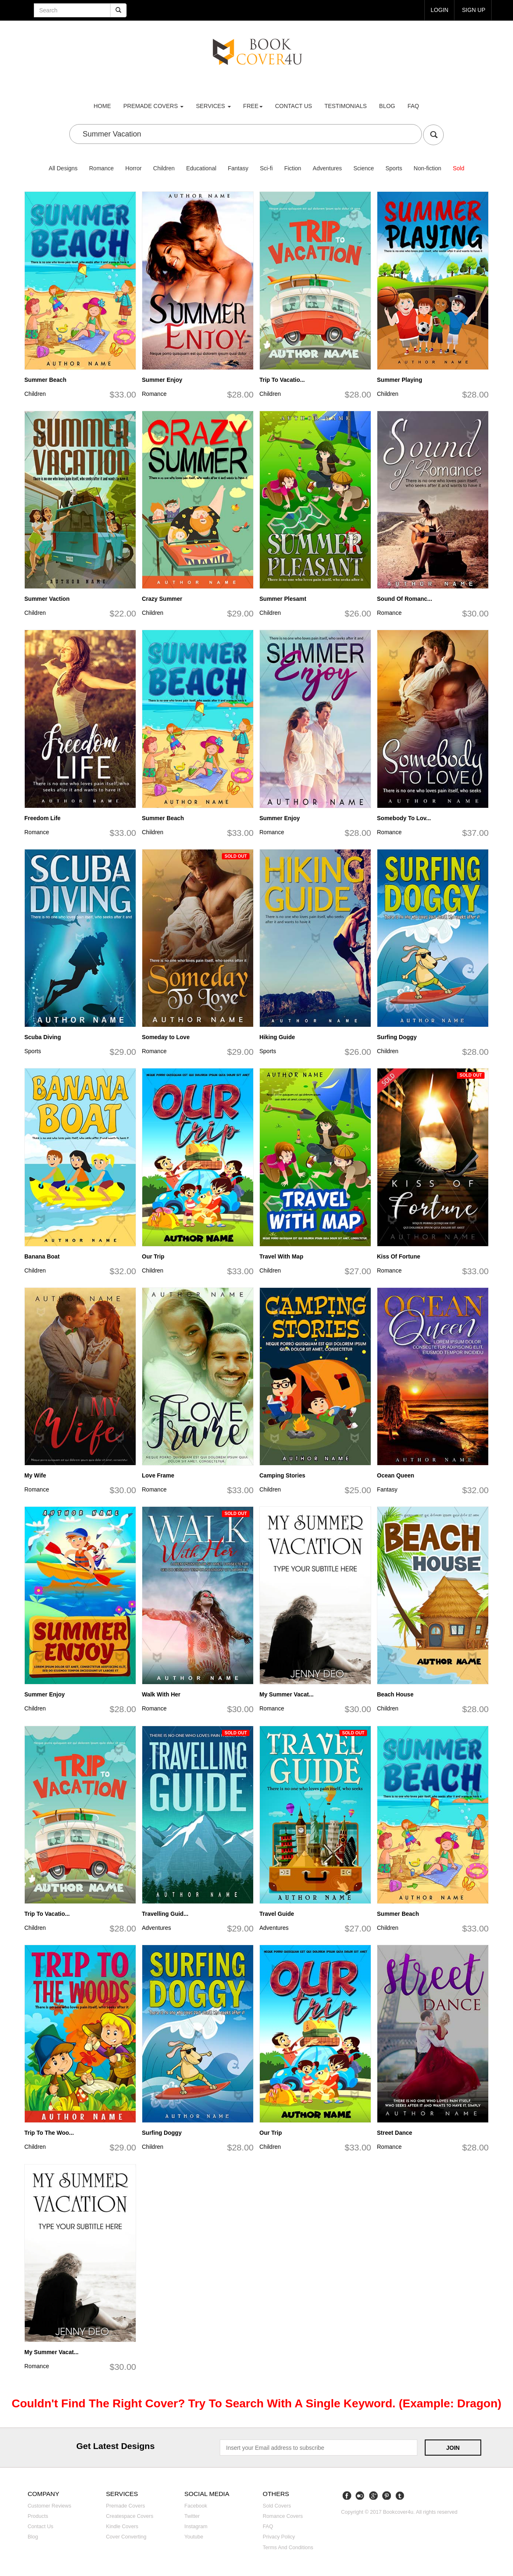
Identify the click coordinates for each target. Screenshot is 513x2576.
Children (163, 168)
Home (102, 106)
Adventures (327, 168)
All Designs (63, 168)
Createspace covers (129, 2516)
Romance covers (283, 2516)
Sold (458, 168)
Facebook (195, 2506)
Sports (394, 168)
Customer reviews (49, 2506)
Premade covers (125, 2506)
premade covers (153, 106)
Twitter (192, 2516)
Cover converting (126, 2537)
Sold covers (277, 2506)
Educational (201, 168)
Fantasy (238, 168)
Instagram (195, 2526)
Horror (133, 168)
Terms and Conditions (288, 2547)
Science (363, 168)
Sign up (473, 10)
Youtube (193, 2537)
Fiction (292, 168)
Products (38, 2516)
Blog (387, 106)
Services (213, 106)
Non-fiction (427, 168)
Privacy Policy (279, 2537)
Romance (101, 168)
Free (253, 106)
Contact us (293, 106)
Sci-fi (266, 168)
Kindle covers (122, 2526)
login (439, 10)
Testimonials (346, 106)
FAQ (413, 106)
